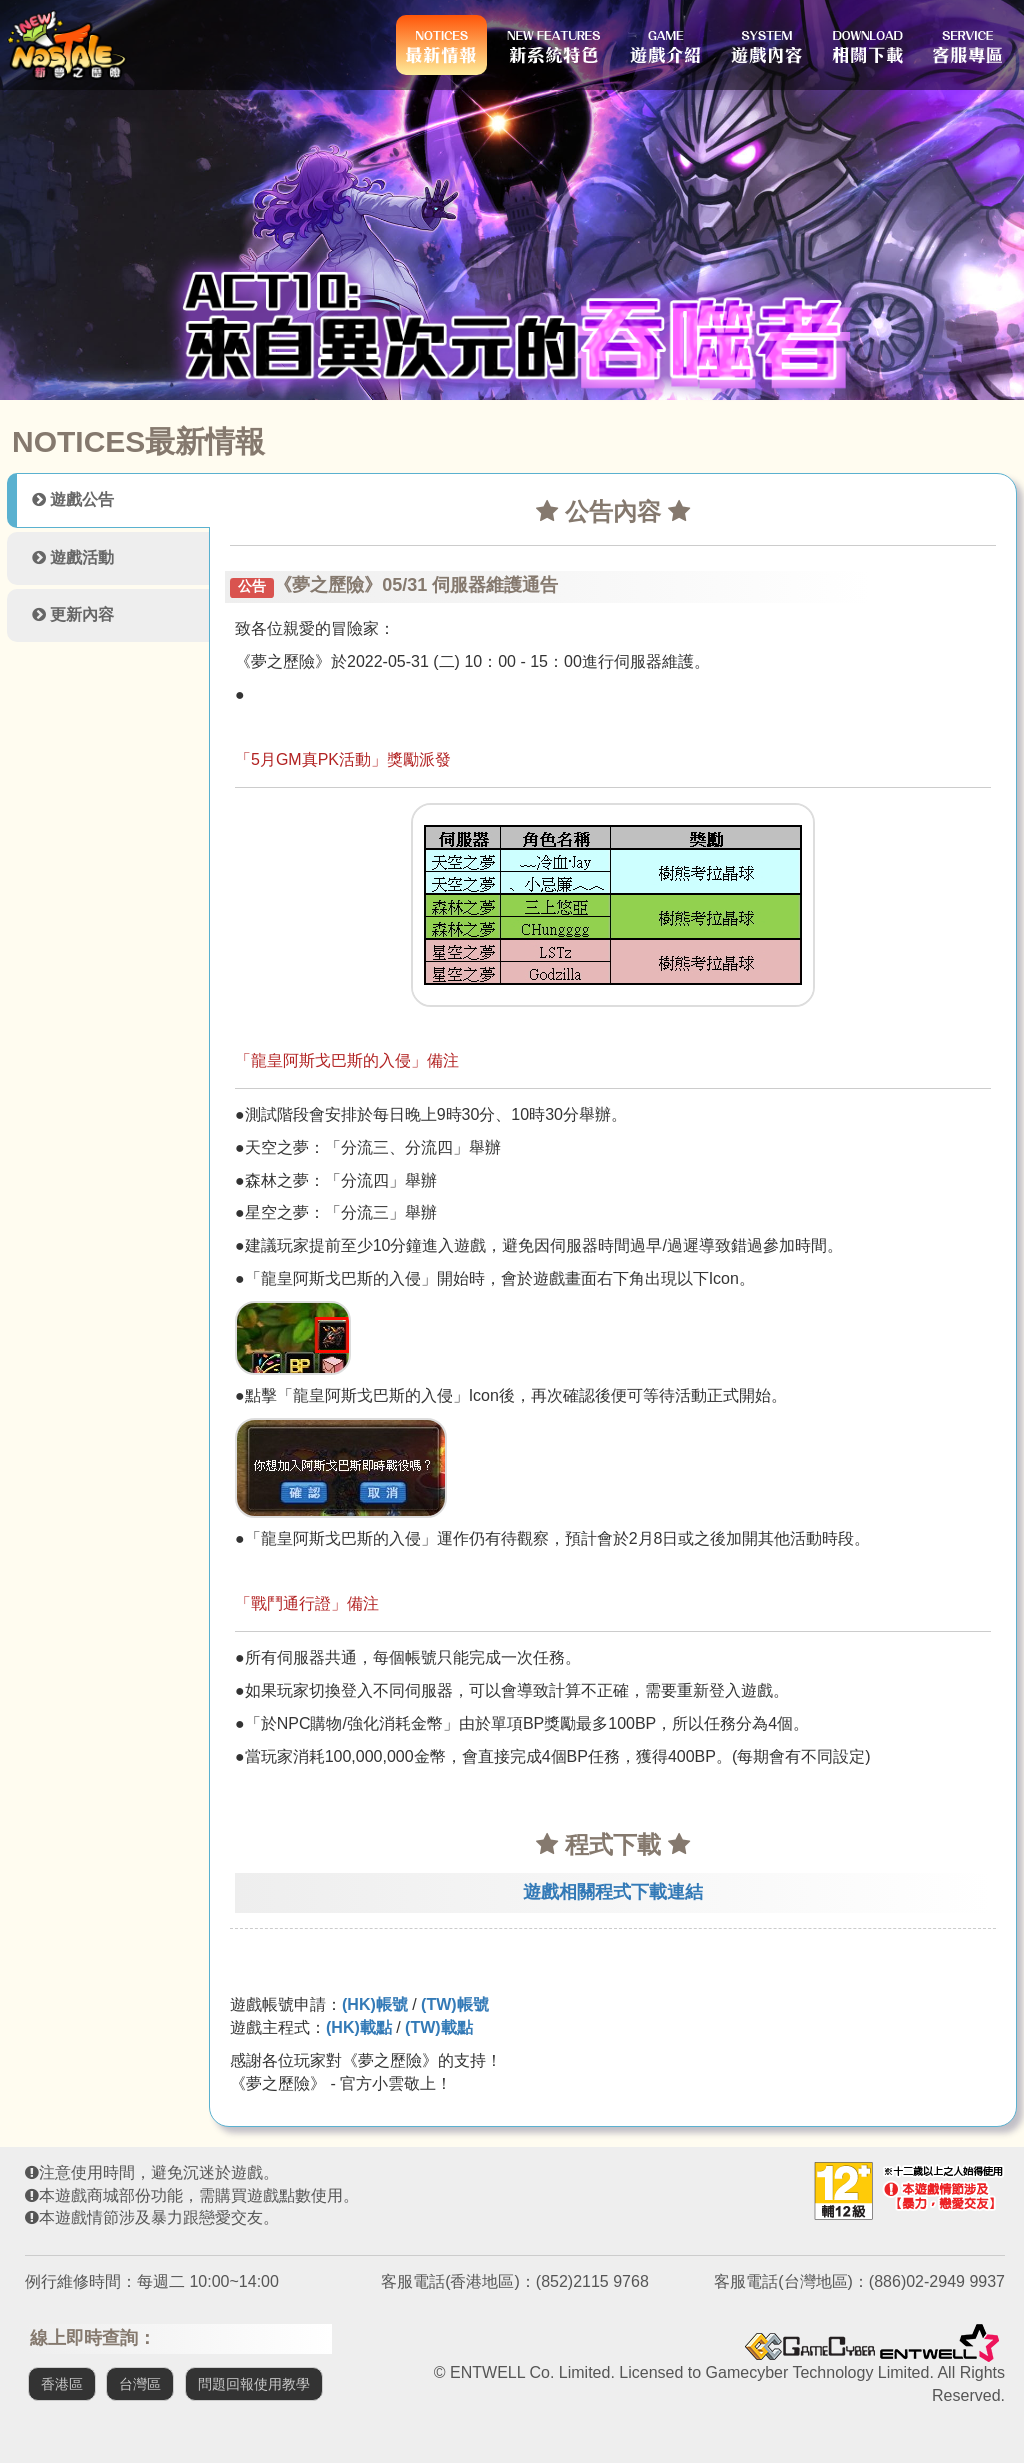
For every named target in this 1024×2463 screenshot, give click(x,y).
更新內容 (73, 614)
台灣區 (140, 2384)
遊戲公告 (73, 499)
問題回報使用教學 (254, 2384)
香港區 (62, 2384)
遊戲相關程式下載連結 (613, 1892)
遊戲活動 (73, 557)
